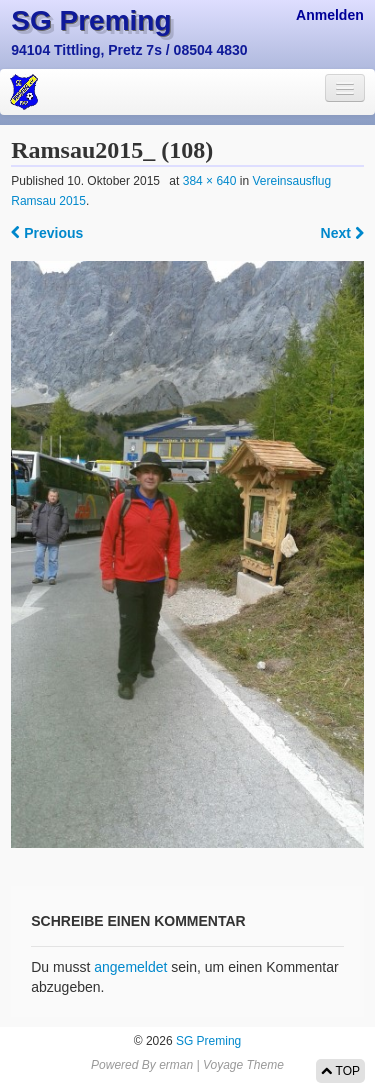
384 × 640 (210, 181)
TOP (340, 1071)
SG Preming (91, 20)
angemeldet (130, 967)
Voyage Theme (243, 1065)
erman (176, 1065)
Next (342, 233)
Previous (47, 233)
